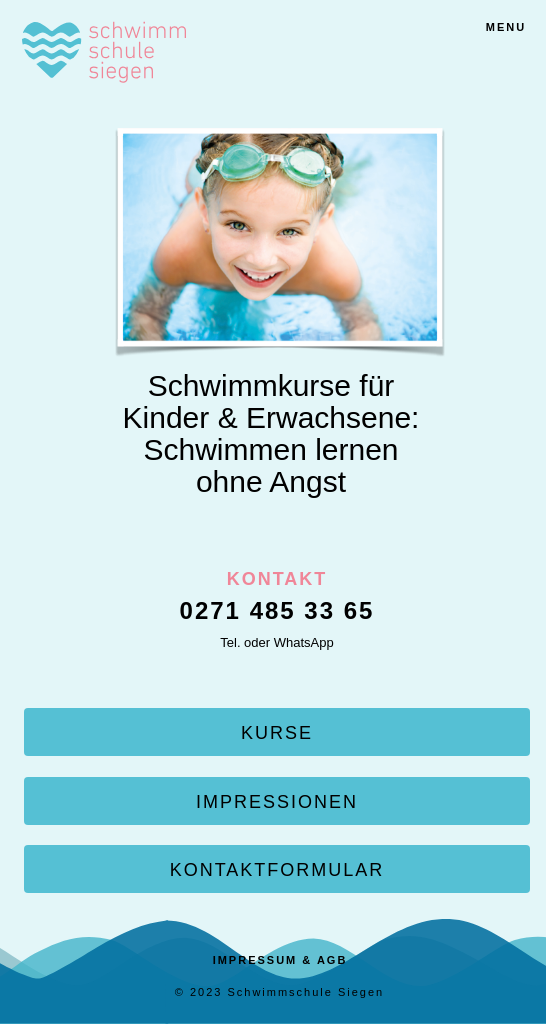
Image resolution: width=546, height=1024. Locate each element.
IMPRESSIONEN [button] (277, 802)
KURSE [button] (277, 733)
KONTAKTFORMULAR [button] (277, 870)
